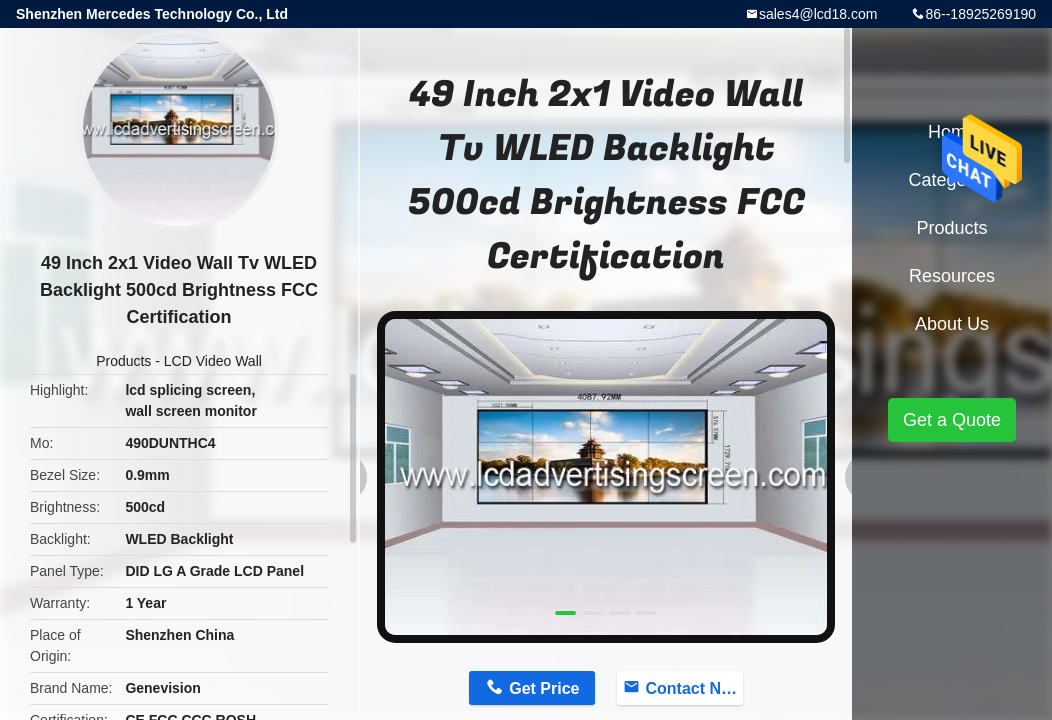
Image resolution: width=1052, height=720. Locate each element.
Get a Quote (952, 420)
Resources (952, 276)
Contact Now (694, 688)
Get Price (544, 688)
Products (123, 361)
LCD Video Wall (213, 361)
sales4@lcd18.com (818, 14)
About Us (952, 324)
